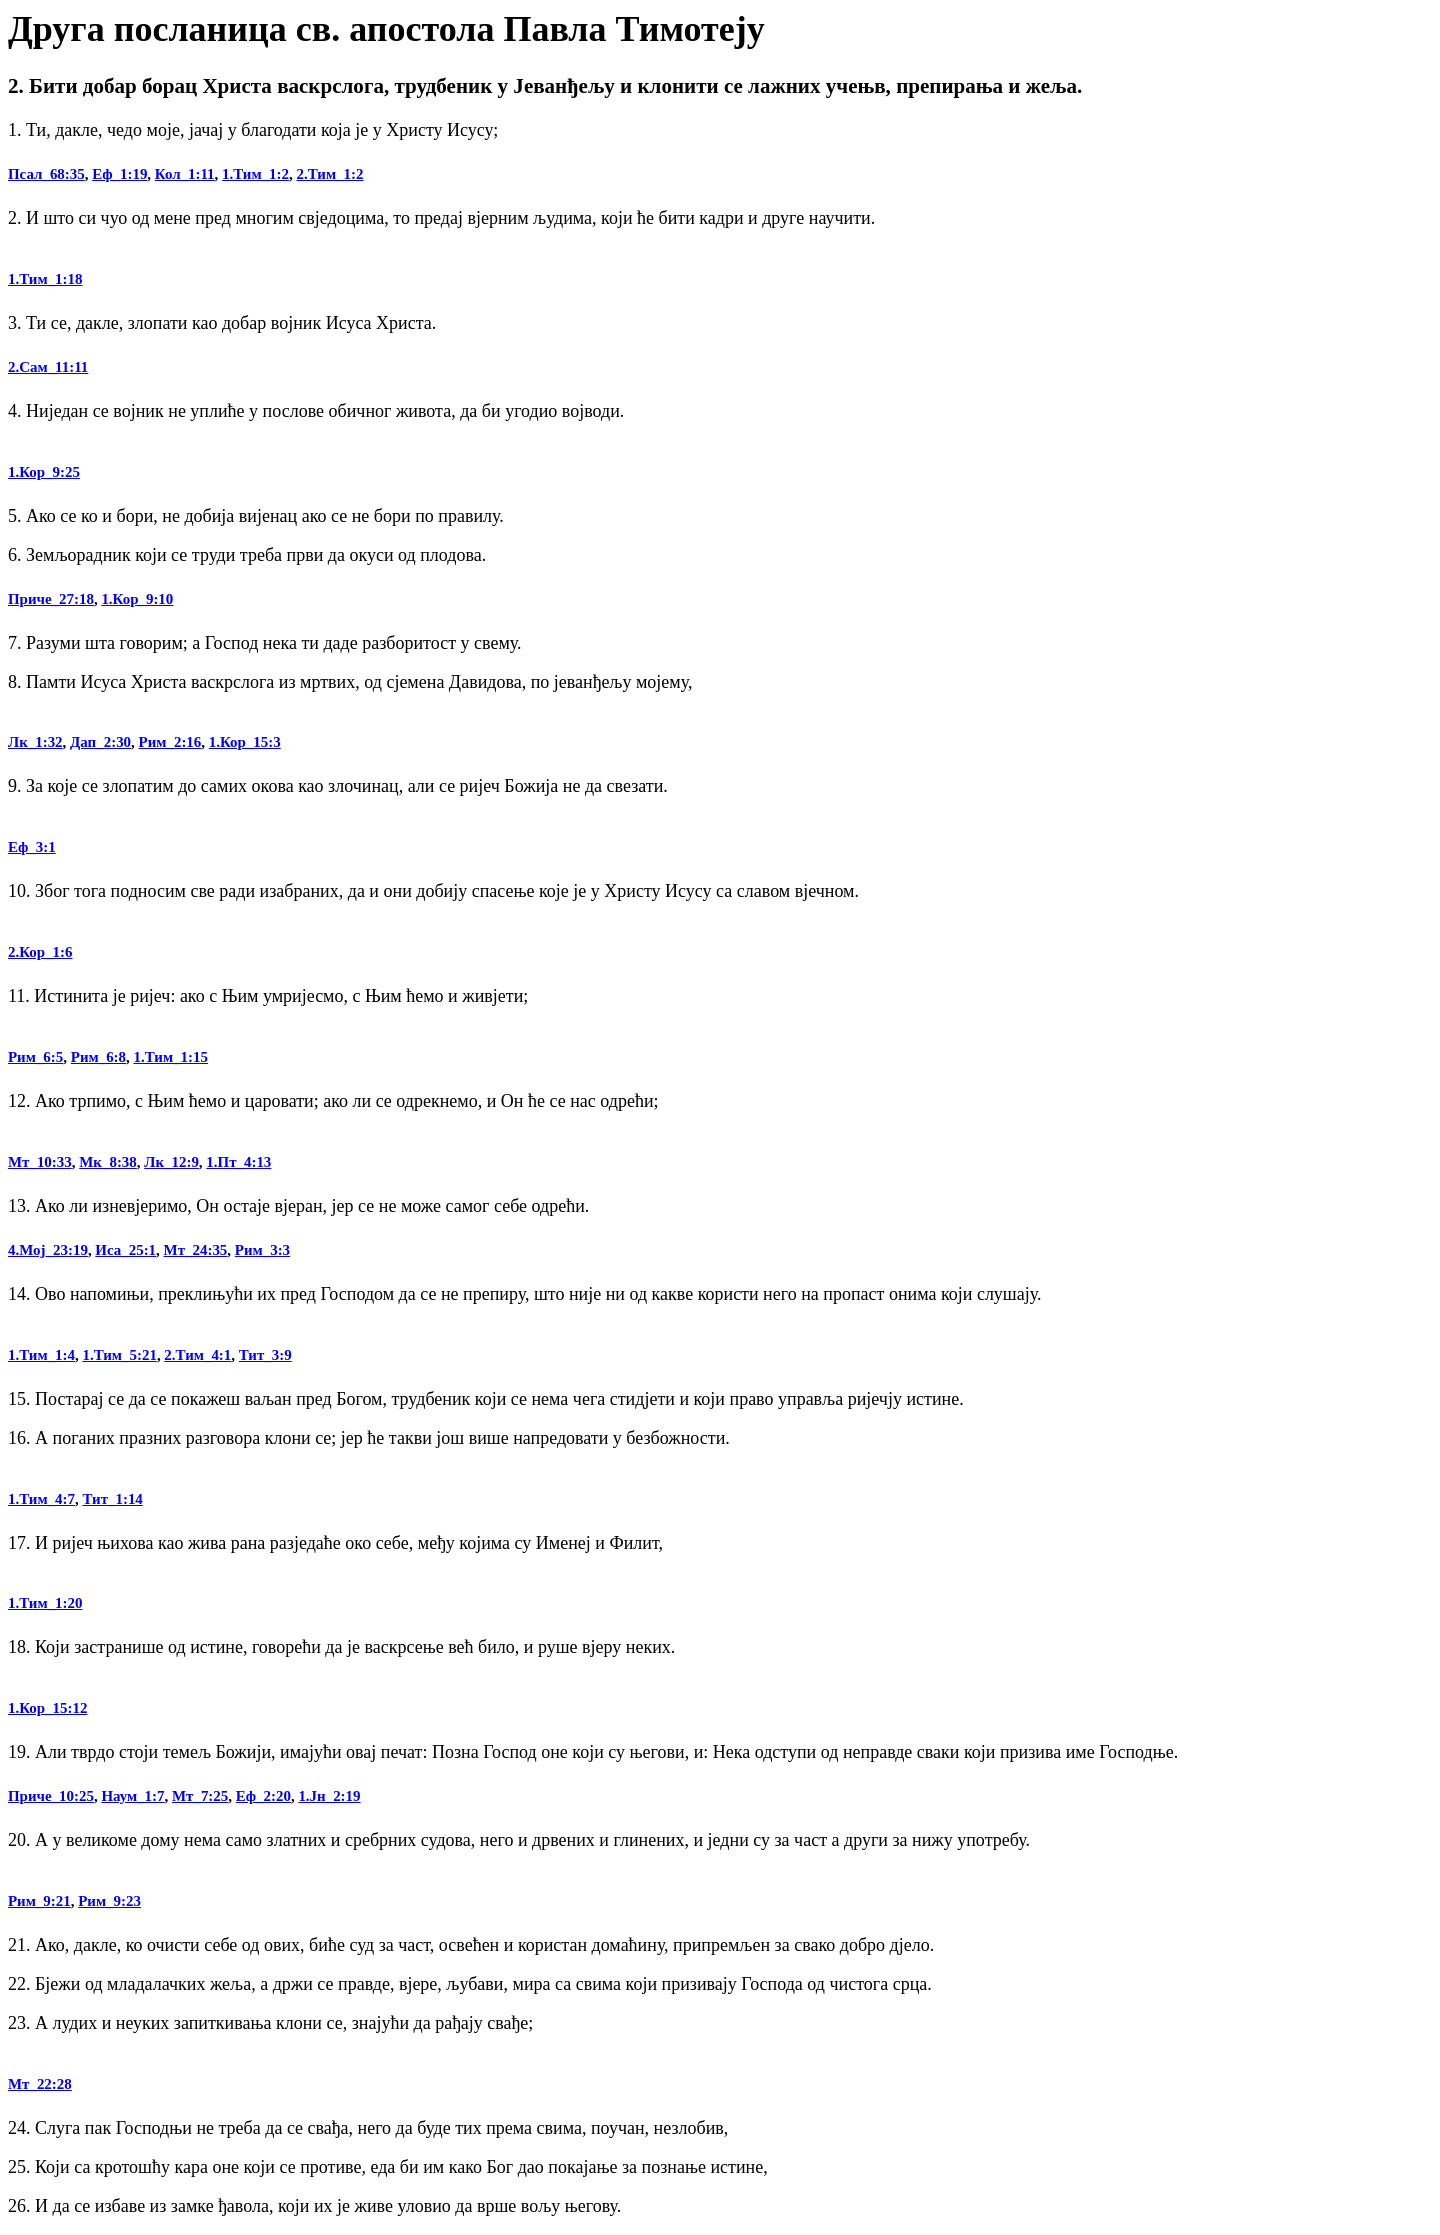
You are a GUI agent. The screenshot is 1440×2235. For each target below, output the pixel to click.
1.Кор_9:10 (137, 599)
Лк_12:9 (171, 1162)
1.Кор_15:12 (47, 1708)
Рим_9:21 (39, 1901)
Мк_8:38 (108, 1162)
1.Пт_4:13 (238, 1162)
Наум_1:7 (132, 1796)
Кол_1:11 (185, 174)
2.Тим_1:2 (330, 174)
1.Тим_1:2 (255, 174)
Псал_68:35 (46, 174)
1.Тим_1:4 (41, 1355)
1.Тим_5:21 (119, 1355)
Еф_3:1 (32, 847)
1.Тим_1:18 (45, 279)
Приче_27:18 (51, 599)
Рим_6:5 (35, 1057)
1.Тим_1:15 (171, 1057)
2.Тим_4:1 (197, 1355)
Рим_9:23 (109, 1901)
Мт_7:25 (200, 1796)
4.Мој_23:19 (48, 1250)
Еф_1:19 (119, 174)
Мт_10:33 (40, 1162)
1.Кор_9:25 (44, 472)
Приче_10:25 (51, 1796)
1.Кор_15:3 (245, 742)
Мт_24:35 (196, 1250)
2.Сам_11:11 (48, 367)
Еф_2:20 (263, 1796)
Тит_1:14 (112, 1499)
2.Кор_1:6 (40, 952)
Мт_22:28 (40, 2084)
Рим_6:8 (98, 1057)
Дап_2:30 (100, 742)
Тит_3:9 (265, 1355)
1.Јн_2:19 (329, 1796)
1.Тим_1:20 (45, 1603)
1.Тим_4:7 (41, 1499)
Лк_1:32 (35, 742)
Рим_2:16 (170, 742)
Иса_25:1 (125, 1250)
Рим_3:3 (262, 1250)
